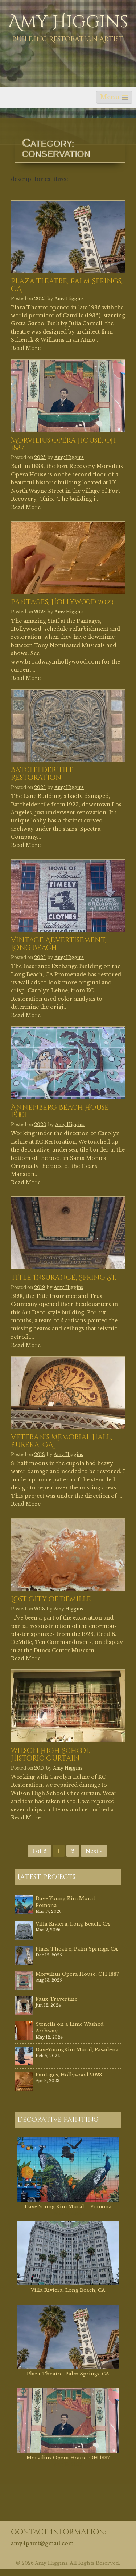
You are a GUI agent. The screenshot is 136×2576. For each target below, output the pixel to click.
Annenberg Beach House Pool (60, 1112)
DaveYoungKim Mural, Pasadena (77, 2050)
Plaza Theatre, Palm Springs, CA (67, 286)
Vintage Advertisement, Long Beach (58, 944)
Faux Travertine (57, 1999)
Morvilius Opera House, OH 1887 (63, 445)
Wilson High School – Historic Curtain (53, 1755)
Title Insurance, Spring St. (63, 1278)
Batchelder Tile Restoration (42, 774)
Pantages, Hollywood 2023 (62, 602)
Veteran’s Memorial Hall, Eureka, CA (61, 1442)
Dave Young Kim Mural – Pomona (68, 2207)
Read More (26, 348)
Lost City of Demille (51, 1600)
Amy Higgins (68, 22)
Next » (94, 1851)
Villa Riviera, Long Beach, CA (73, 1924)
